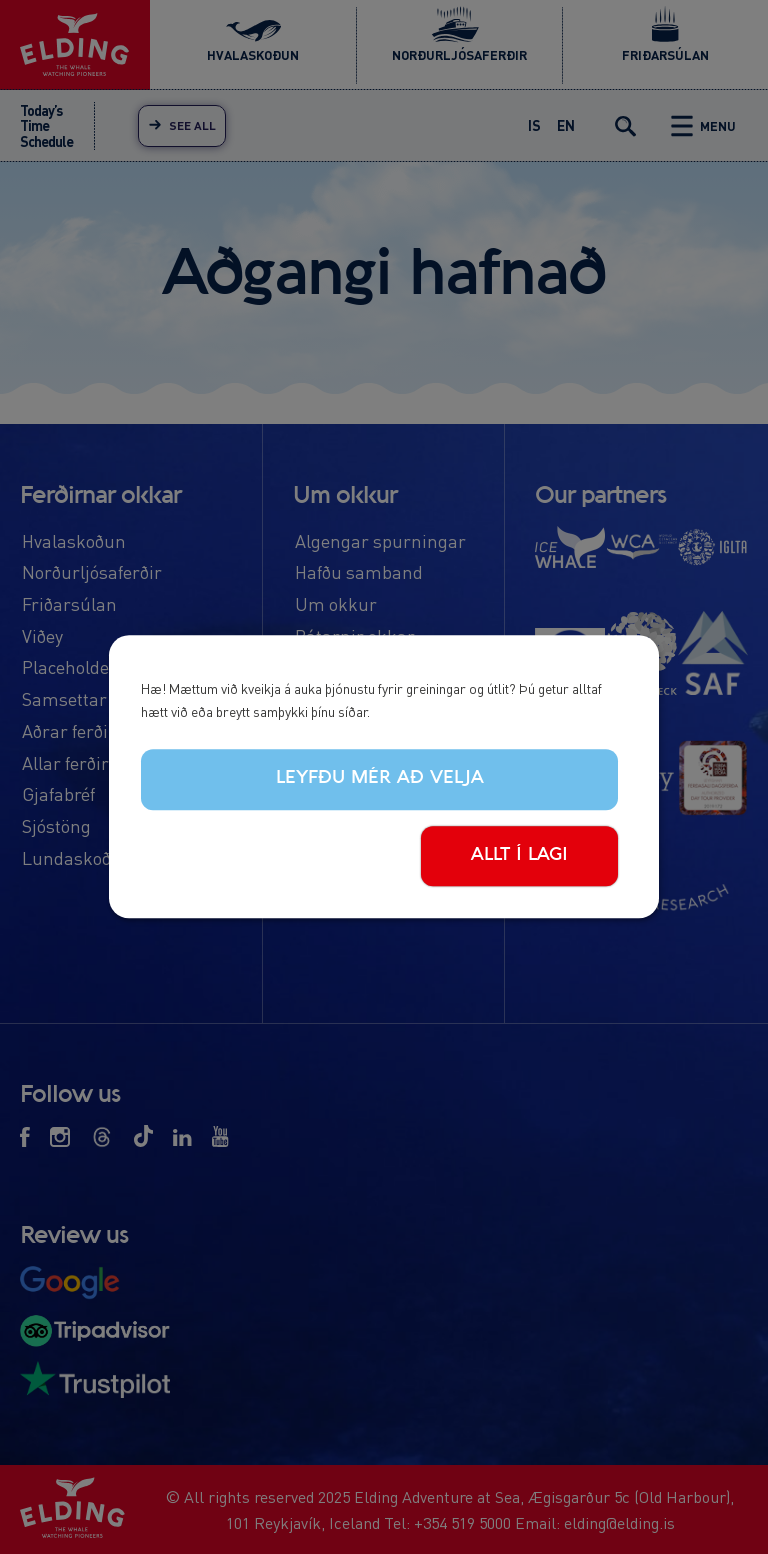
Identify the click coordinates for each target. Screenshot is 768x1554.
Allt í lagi (519, 855)
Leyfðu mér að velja (380, 778)
